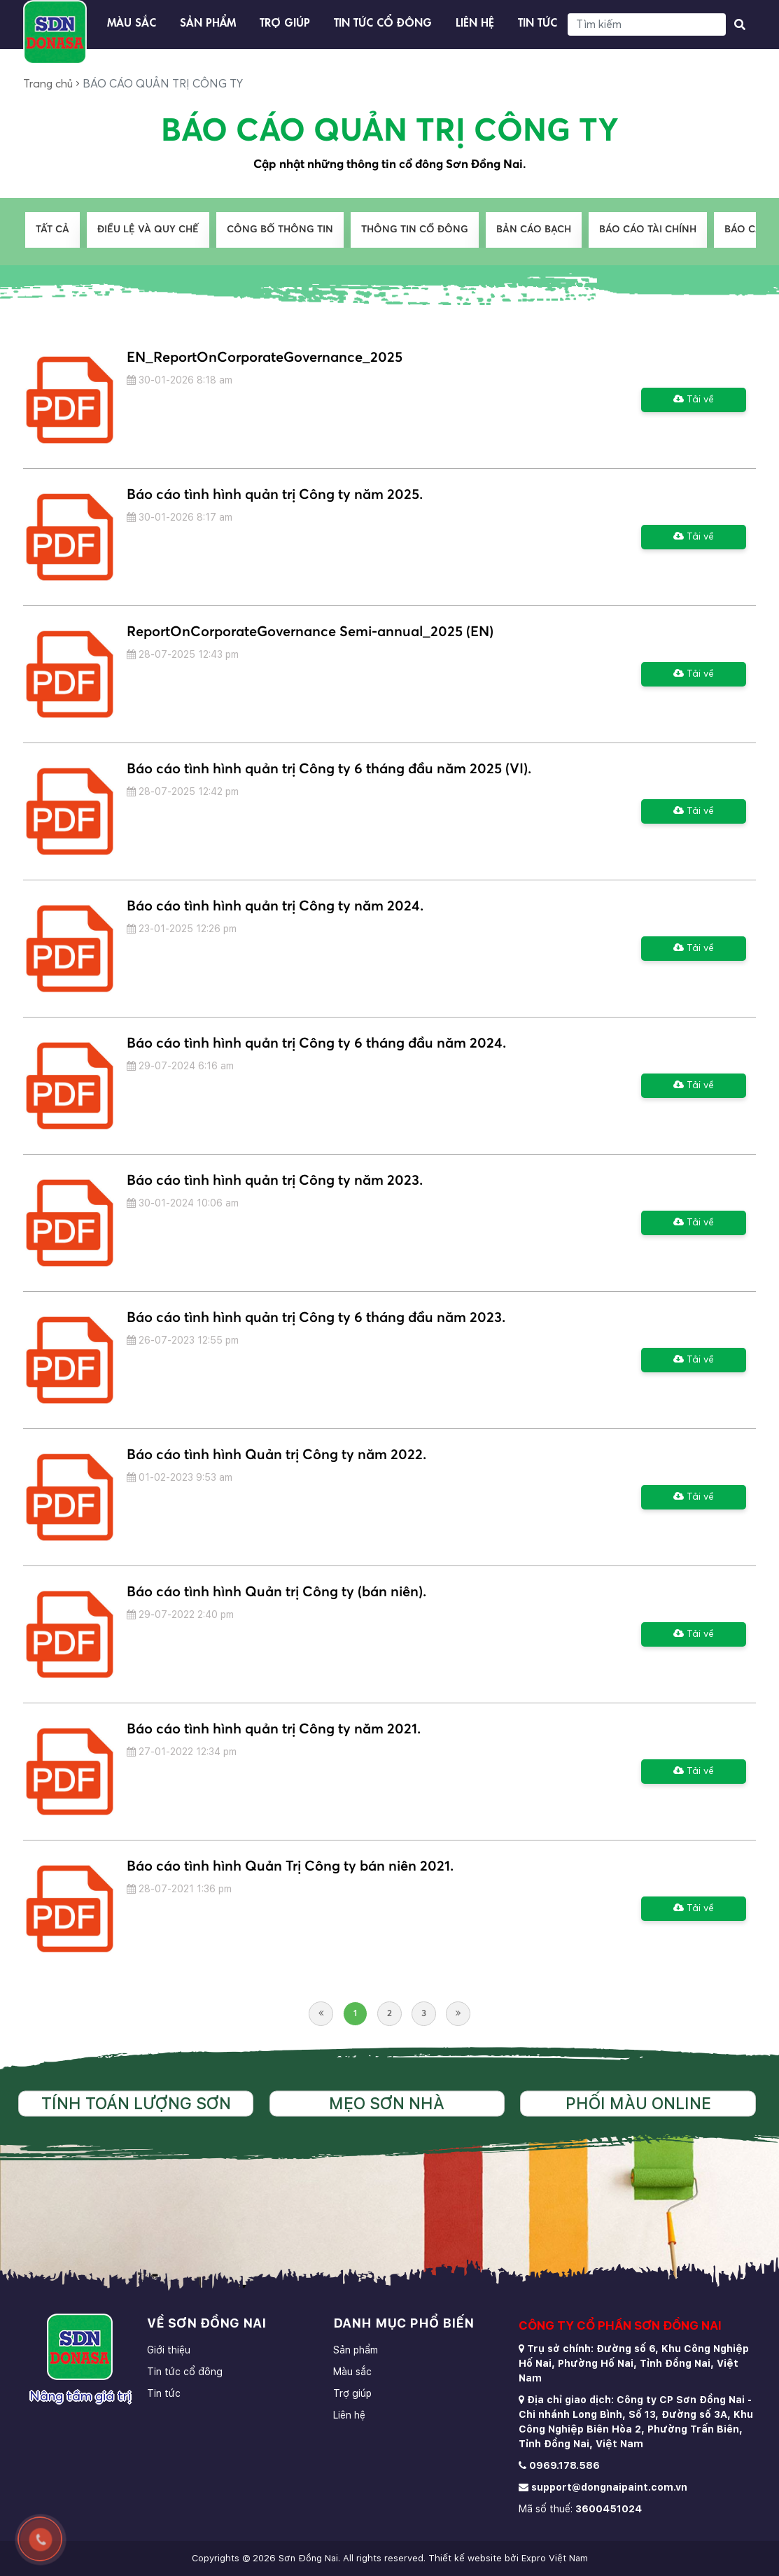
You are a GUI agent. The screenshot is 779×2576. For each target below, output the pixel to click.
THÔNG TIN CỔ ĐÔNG (414, 229)
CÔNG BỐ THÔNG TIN (280, 229)
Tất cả (52, 229)
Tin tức (537, 21)
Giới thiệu (168, 2350)
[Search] (647, 24)
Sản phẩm (208, 21)
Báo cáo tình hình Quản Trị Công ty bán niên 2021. (290, 1866)
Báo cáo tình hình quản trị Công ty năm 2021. (274, 1729)
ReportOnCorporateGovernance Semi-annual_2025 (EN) (310, 632)
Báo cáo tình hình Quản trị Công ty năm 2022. (276, 1455)
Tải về (693, 399)
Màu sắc (131, 21)
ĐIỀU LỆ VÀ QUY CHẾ (148, 229)
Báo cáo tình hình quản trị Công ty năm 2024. (275, 906)
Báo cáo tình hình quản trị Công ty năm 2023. (275, 1181)
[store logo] (55, 32)
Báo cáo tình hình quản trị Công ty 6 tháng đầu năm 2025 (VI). (329, 769)
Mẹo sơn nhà (386, 2103)
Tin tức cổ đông (383, 21)
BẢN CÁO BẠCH (533, 229)
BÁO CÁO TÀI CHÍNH (647, 229)
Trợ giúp (285, 21)
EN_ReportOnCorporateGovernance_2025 (264, 358)
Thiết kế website (465, 2558)
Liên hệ (475, 21)
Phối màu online (638, 2103)
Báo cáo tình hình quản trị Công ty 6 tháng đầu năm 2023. (316, 1318)
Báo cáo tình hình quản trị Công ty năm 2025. (275, 495)
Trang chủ (48, 84)
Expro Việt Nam (554, 2558)
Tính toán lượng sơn (136, 2103)
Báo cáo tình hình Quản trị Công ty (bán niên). (276, 1592)
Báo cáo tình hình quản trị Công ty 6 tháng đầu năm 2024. (316, 1043)
